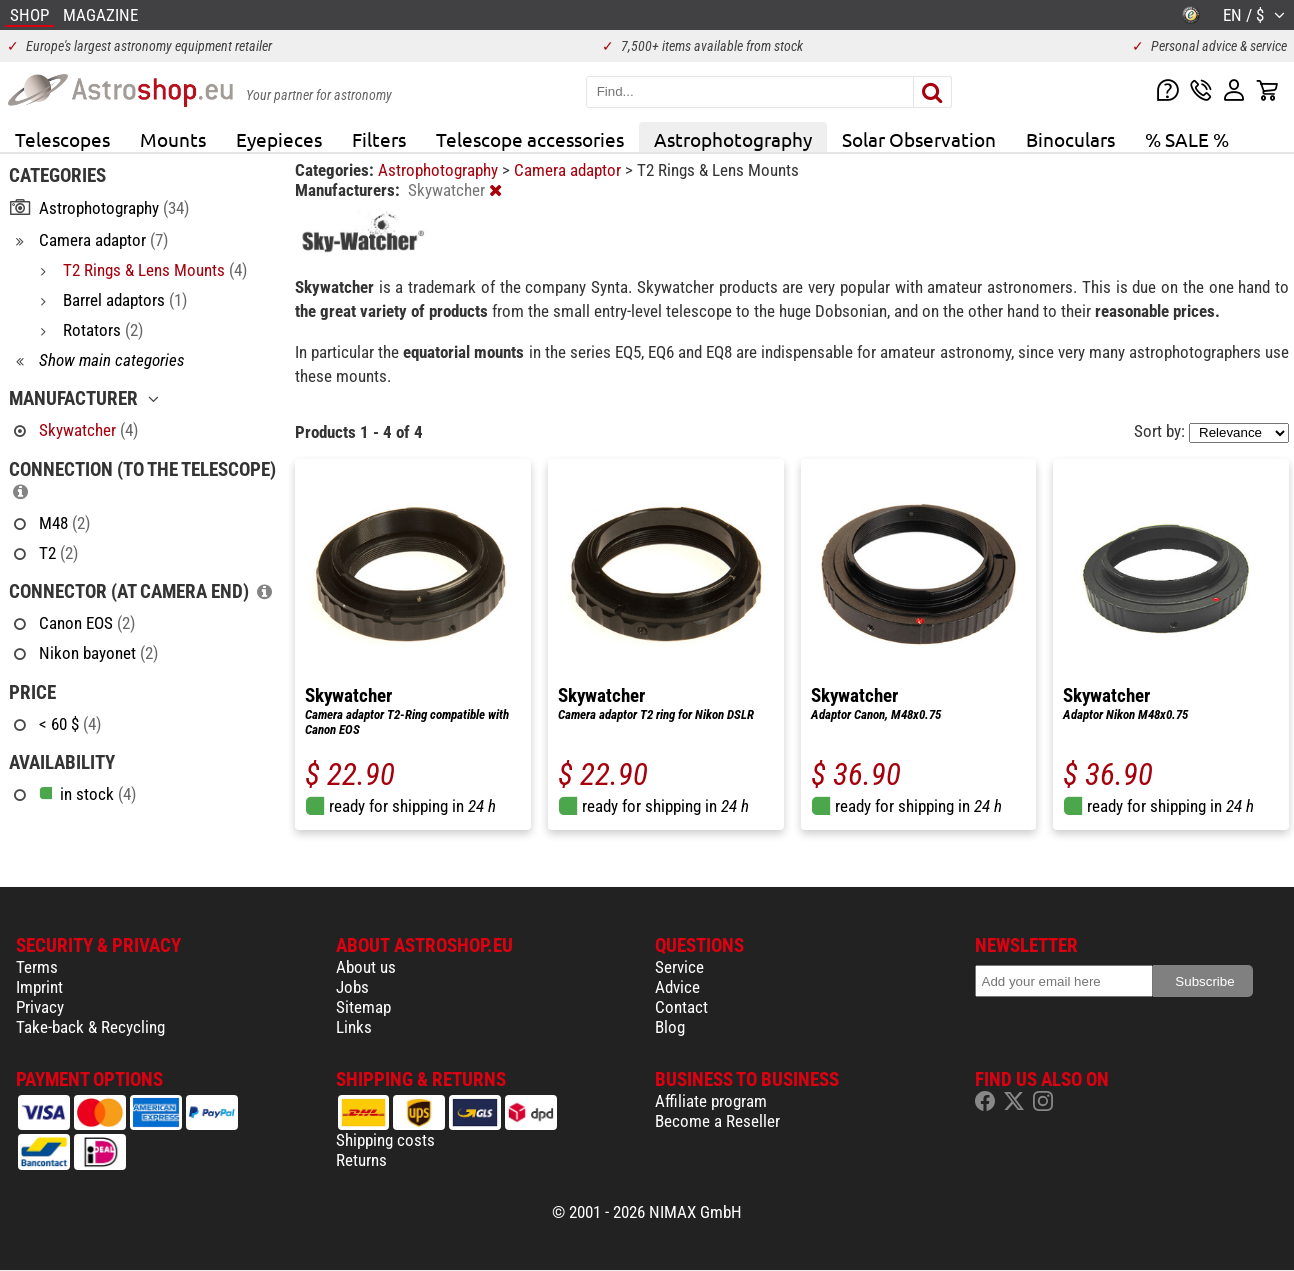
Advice (677, 987)
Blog (670, 1027)
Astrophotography (733, 139)
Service (679, 967)
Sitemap (363, 1007)
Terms (37, 967)
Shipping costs (385, 1140)
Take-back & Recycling (90, 1027)
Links (354, 1027)
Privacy (40, 1007)
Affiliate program (711, 1101)
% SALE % (1187, 139)
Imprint (39, 987)
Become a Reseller (717, 1121)
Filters (379, 139)
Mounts (173, 139)
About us (366, 967)
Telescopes (62, 139)
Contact (681, 1007)
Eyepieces (279, 139)
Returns (361, 1160)
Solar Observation (919, 139)
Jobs (352, 987)
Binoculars (1070, 139)
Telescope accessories (530, 139)
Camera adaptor (569, 170)
